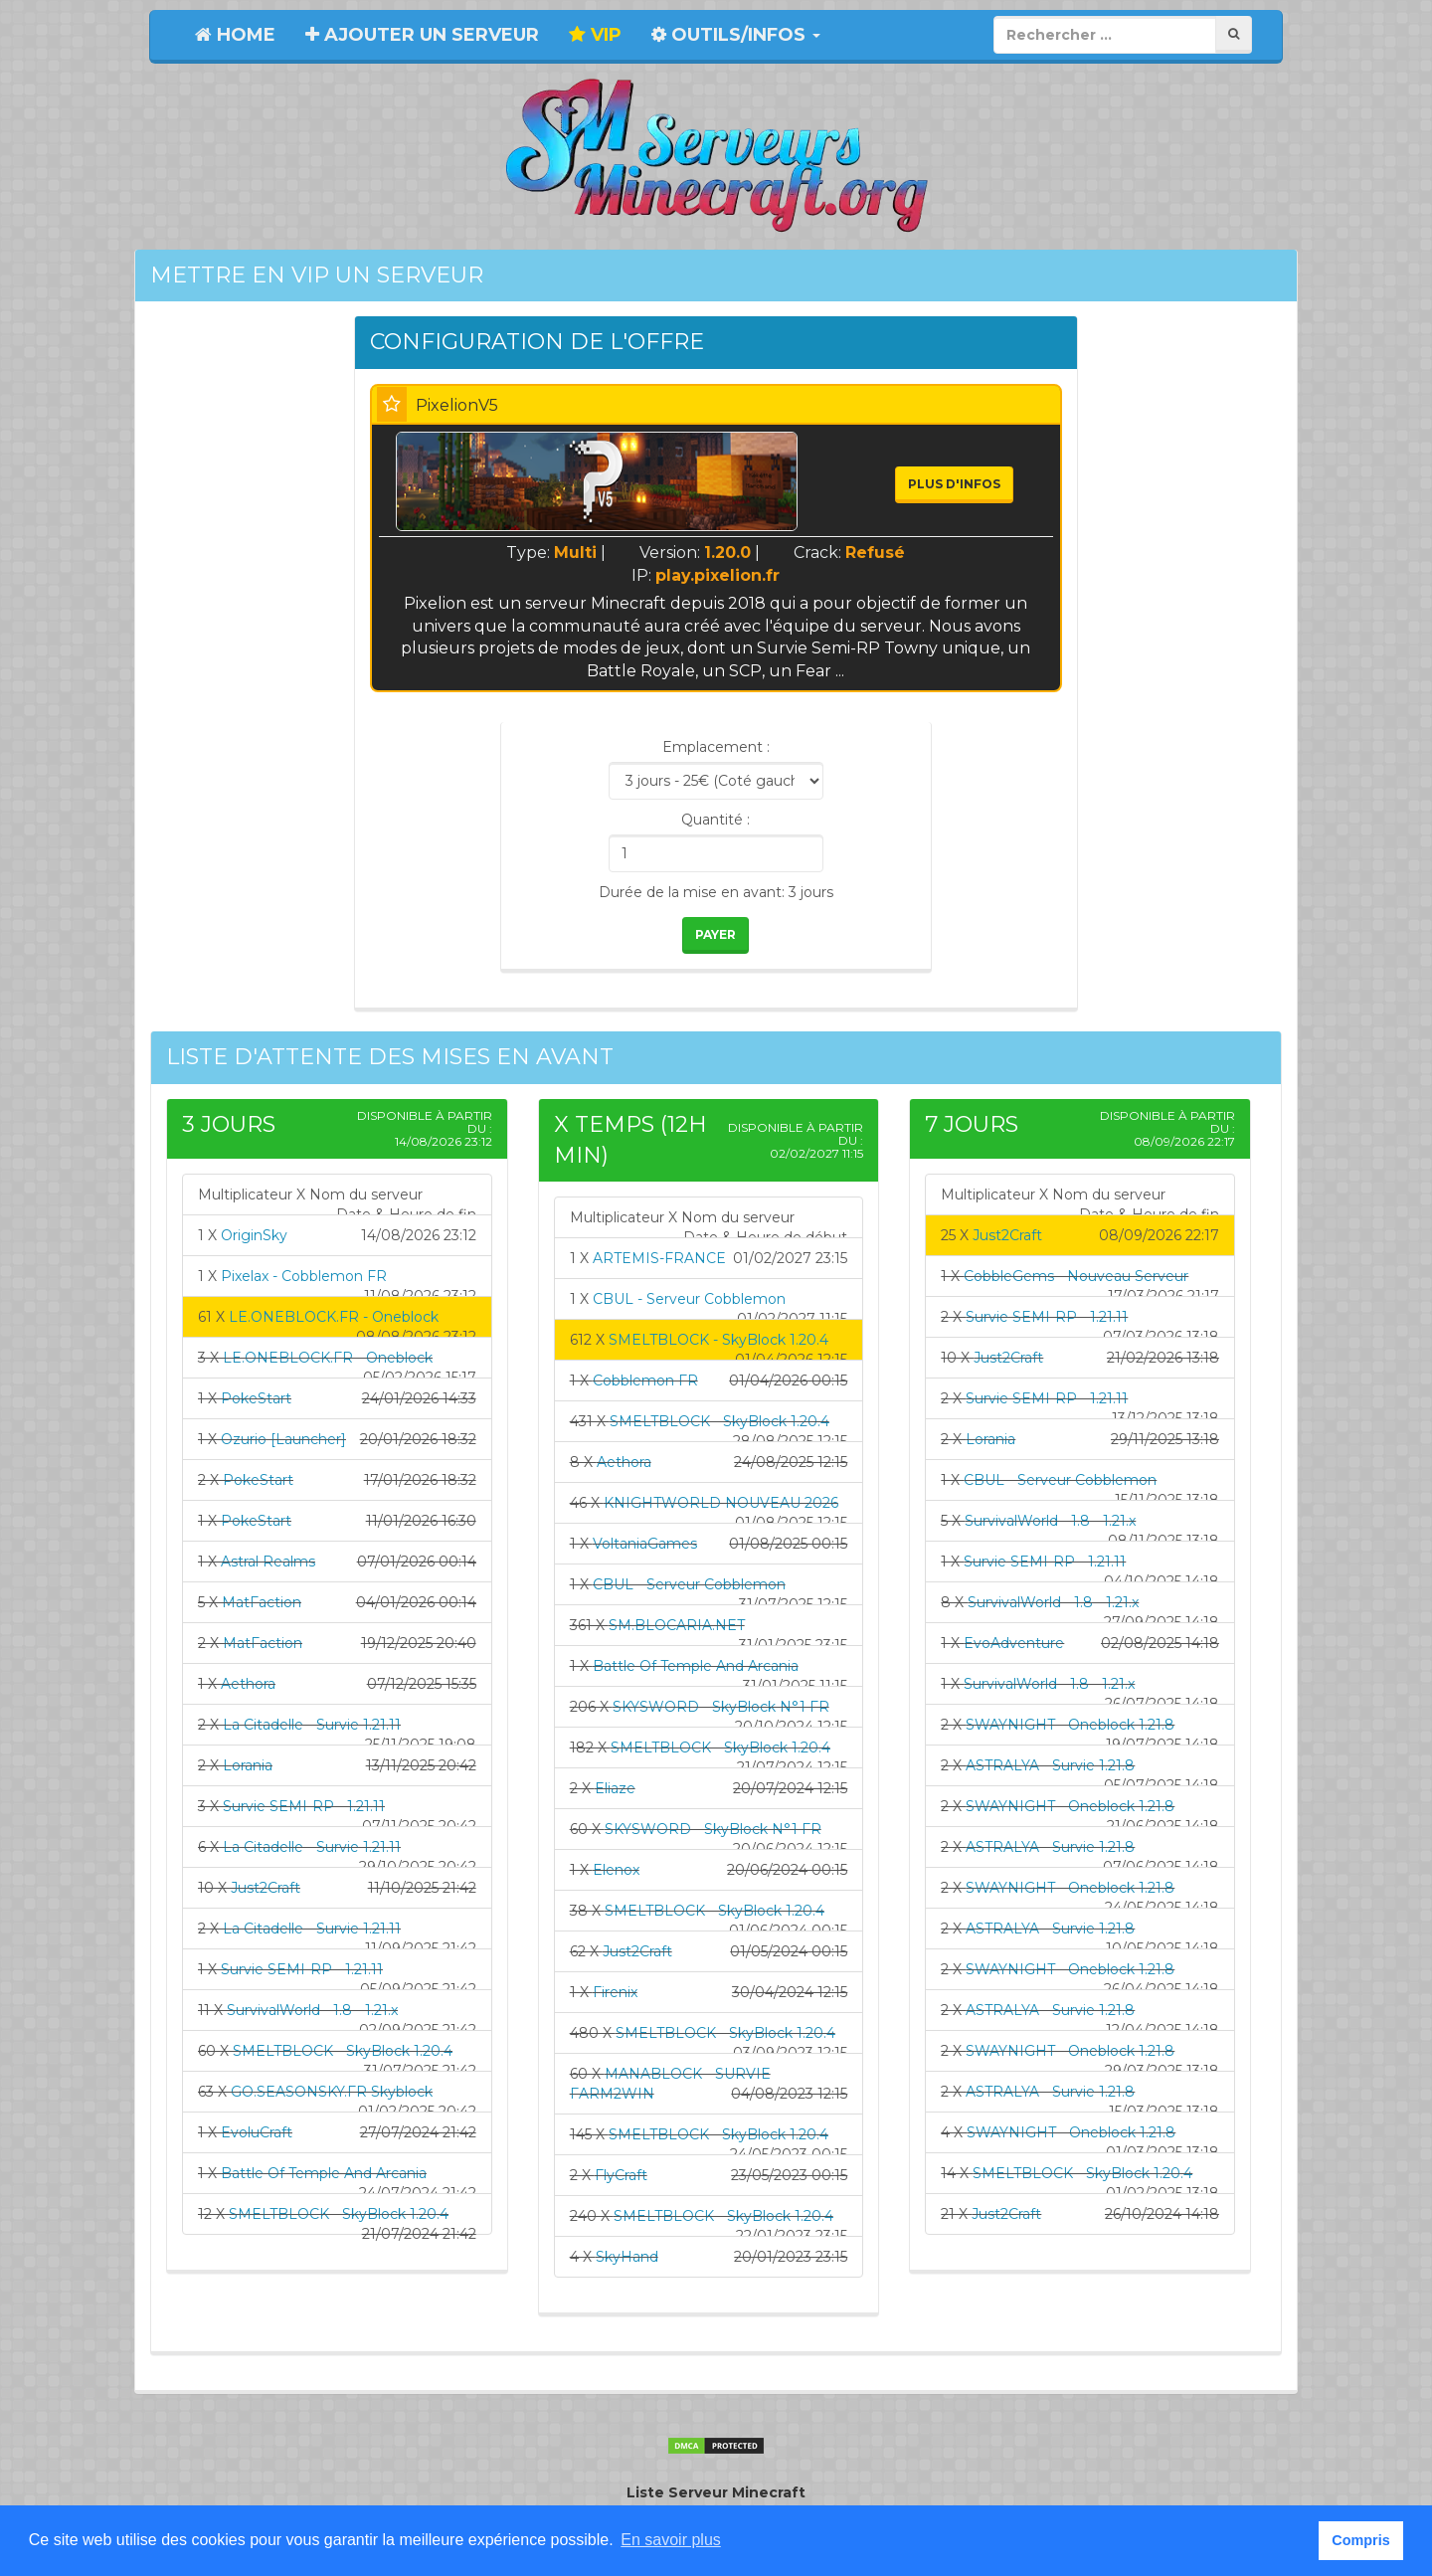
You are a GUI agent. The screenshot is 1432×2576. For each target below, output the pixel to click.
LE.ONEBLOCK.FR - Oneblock (334, 1317)
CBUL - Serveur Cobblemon (689, 1299)
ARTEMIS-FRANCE (659, 1258)
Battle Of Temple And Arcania (324, 2173)
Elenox (616, 1870)
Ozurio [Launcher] (283, 1439)
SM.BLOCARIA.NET (677, 1625)
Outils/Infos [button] (735, 35)
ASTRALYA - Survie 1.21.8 (1050, 1765)
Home (235, 35)
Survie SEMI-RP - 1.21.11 (304, 1806)
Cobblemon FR (645, 1380)
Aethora (248, 1684)
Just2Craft (265, 1888)
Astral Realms (268, 1561)
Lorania (247, 1765)
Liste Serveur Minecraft (716, 2492)
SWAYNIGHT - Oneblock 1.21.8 (1070, 1725)
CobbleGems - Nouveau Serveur (1076, 1276)
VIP (595, 35)
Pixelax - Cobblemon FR (304, 1276)
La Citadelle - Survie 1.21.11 (312, 1725)
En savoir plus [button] (671, 2539)
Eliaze (615, 1788)
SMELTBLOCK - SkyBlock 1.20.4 (342, 2051)
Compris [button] (1360, 2540)
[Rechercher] (1233, 34)
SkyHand (627, 2257)
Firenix (615, 1992)
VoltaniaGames (645, 1544)
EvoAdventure (1014, 1643)
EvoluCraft (256, 2132)
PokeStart (256, 1398)
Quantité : (715, 819)
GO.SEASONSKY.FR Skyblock (332, 2092)
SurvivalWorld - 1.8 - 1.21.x (312, 2010)
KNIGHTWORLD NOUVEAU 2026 (721, 1503)
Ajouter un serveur (422, 35)
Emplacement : (716, 747)
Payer (715, 934)
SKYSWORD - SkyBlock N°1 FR (721, 1707)
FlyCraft (621, 2175)
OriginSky (254, 1235)
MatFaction (261, 1602)
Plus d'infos (954, 483)
